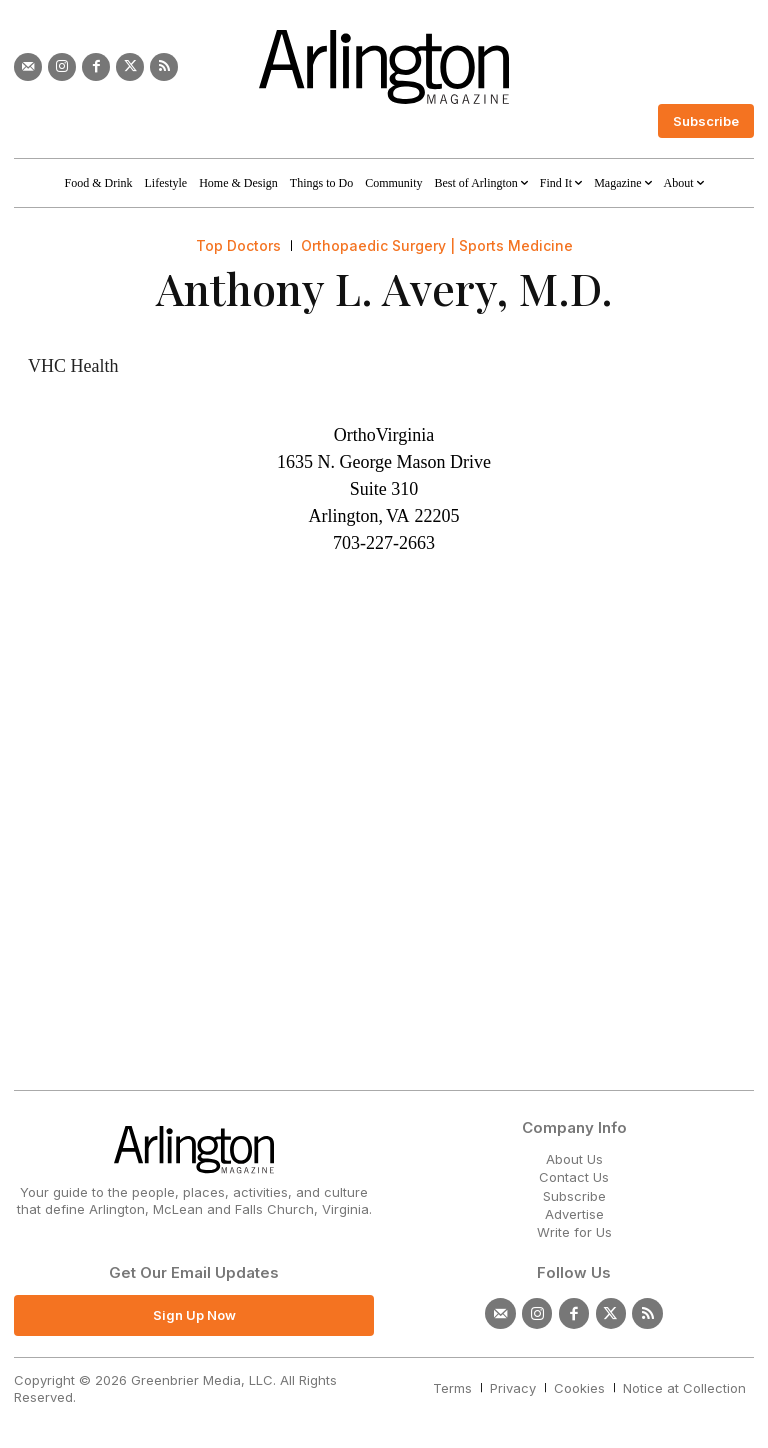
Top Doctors (238, 246)
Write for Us (574, 1232)
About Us (574, 1159)
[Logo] (384, 67)
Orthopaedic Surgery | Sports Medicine (437, 246)
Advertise (574, 1214)
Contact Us (574, 1177)
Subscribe (574, 1196)
